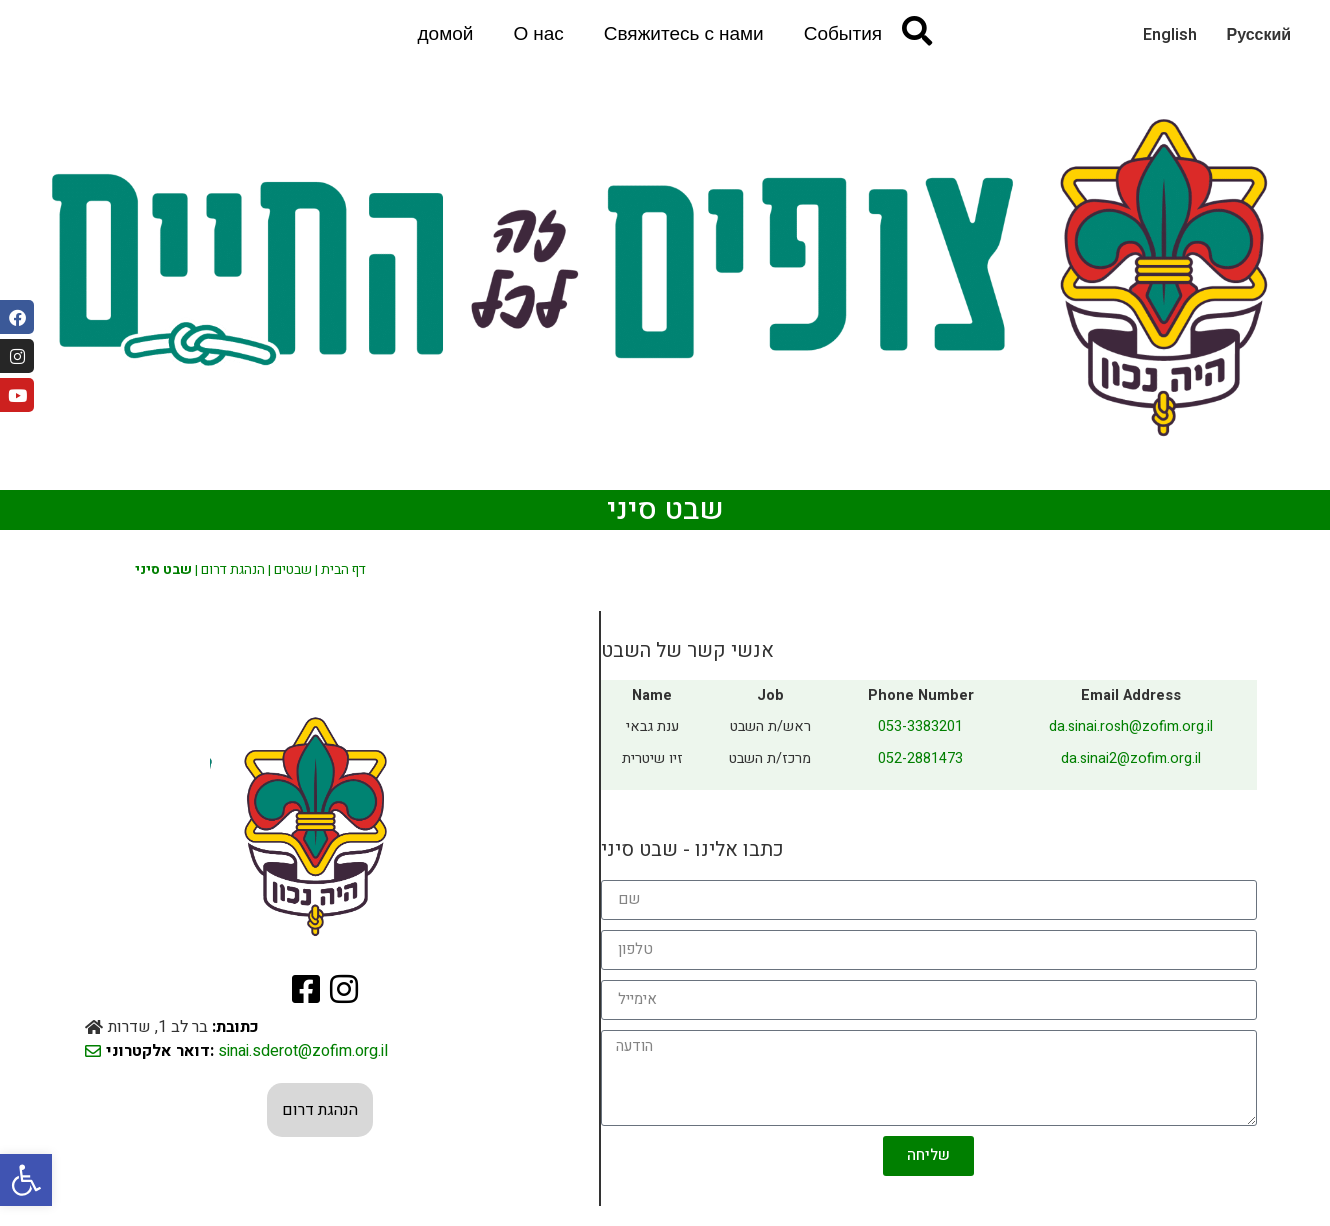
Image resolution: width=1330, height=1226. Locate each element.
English (1170, 35)
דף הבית (343, 570)
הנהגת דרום (233, 570)
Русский (1259, 35)
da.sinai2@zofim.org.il (1131, 758)
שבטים (293, 570)
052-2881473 (920, 758)
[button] (26, 1180)
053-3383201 (920, 726)
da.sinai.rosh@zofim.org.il (1131, 726)
